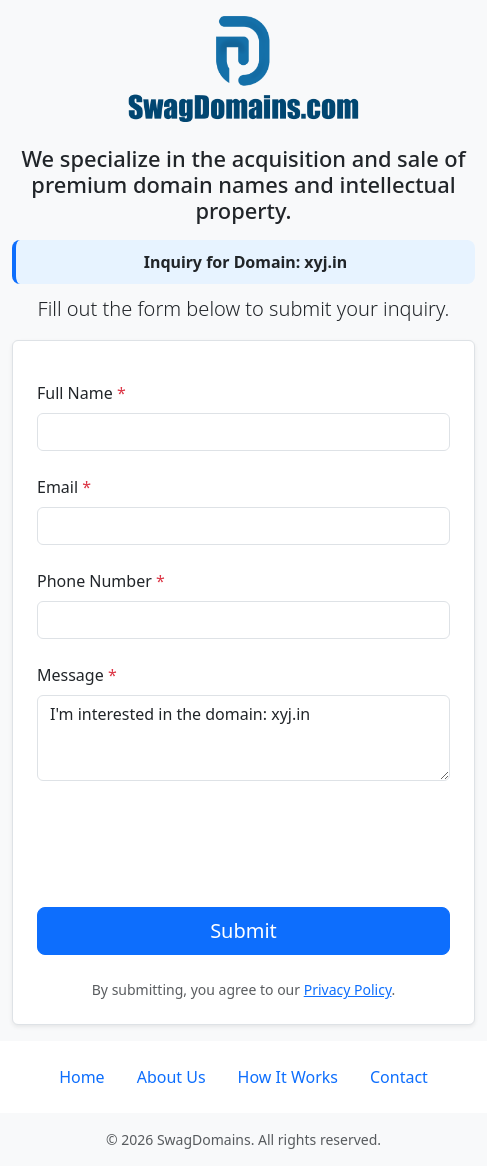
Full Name (81, 393)
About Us (171, 1077)
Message (77, 675)
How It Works (288, 1077)
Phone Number (101, 581)
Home (82, 1077)
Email (64, 487)
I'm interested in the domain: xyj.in (243, 738)
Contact (399, 1077)
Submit (243, 930)
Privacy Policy (348, 989)
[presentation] (189, 844)
